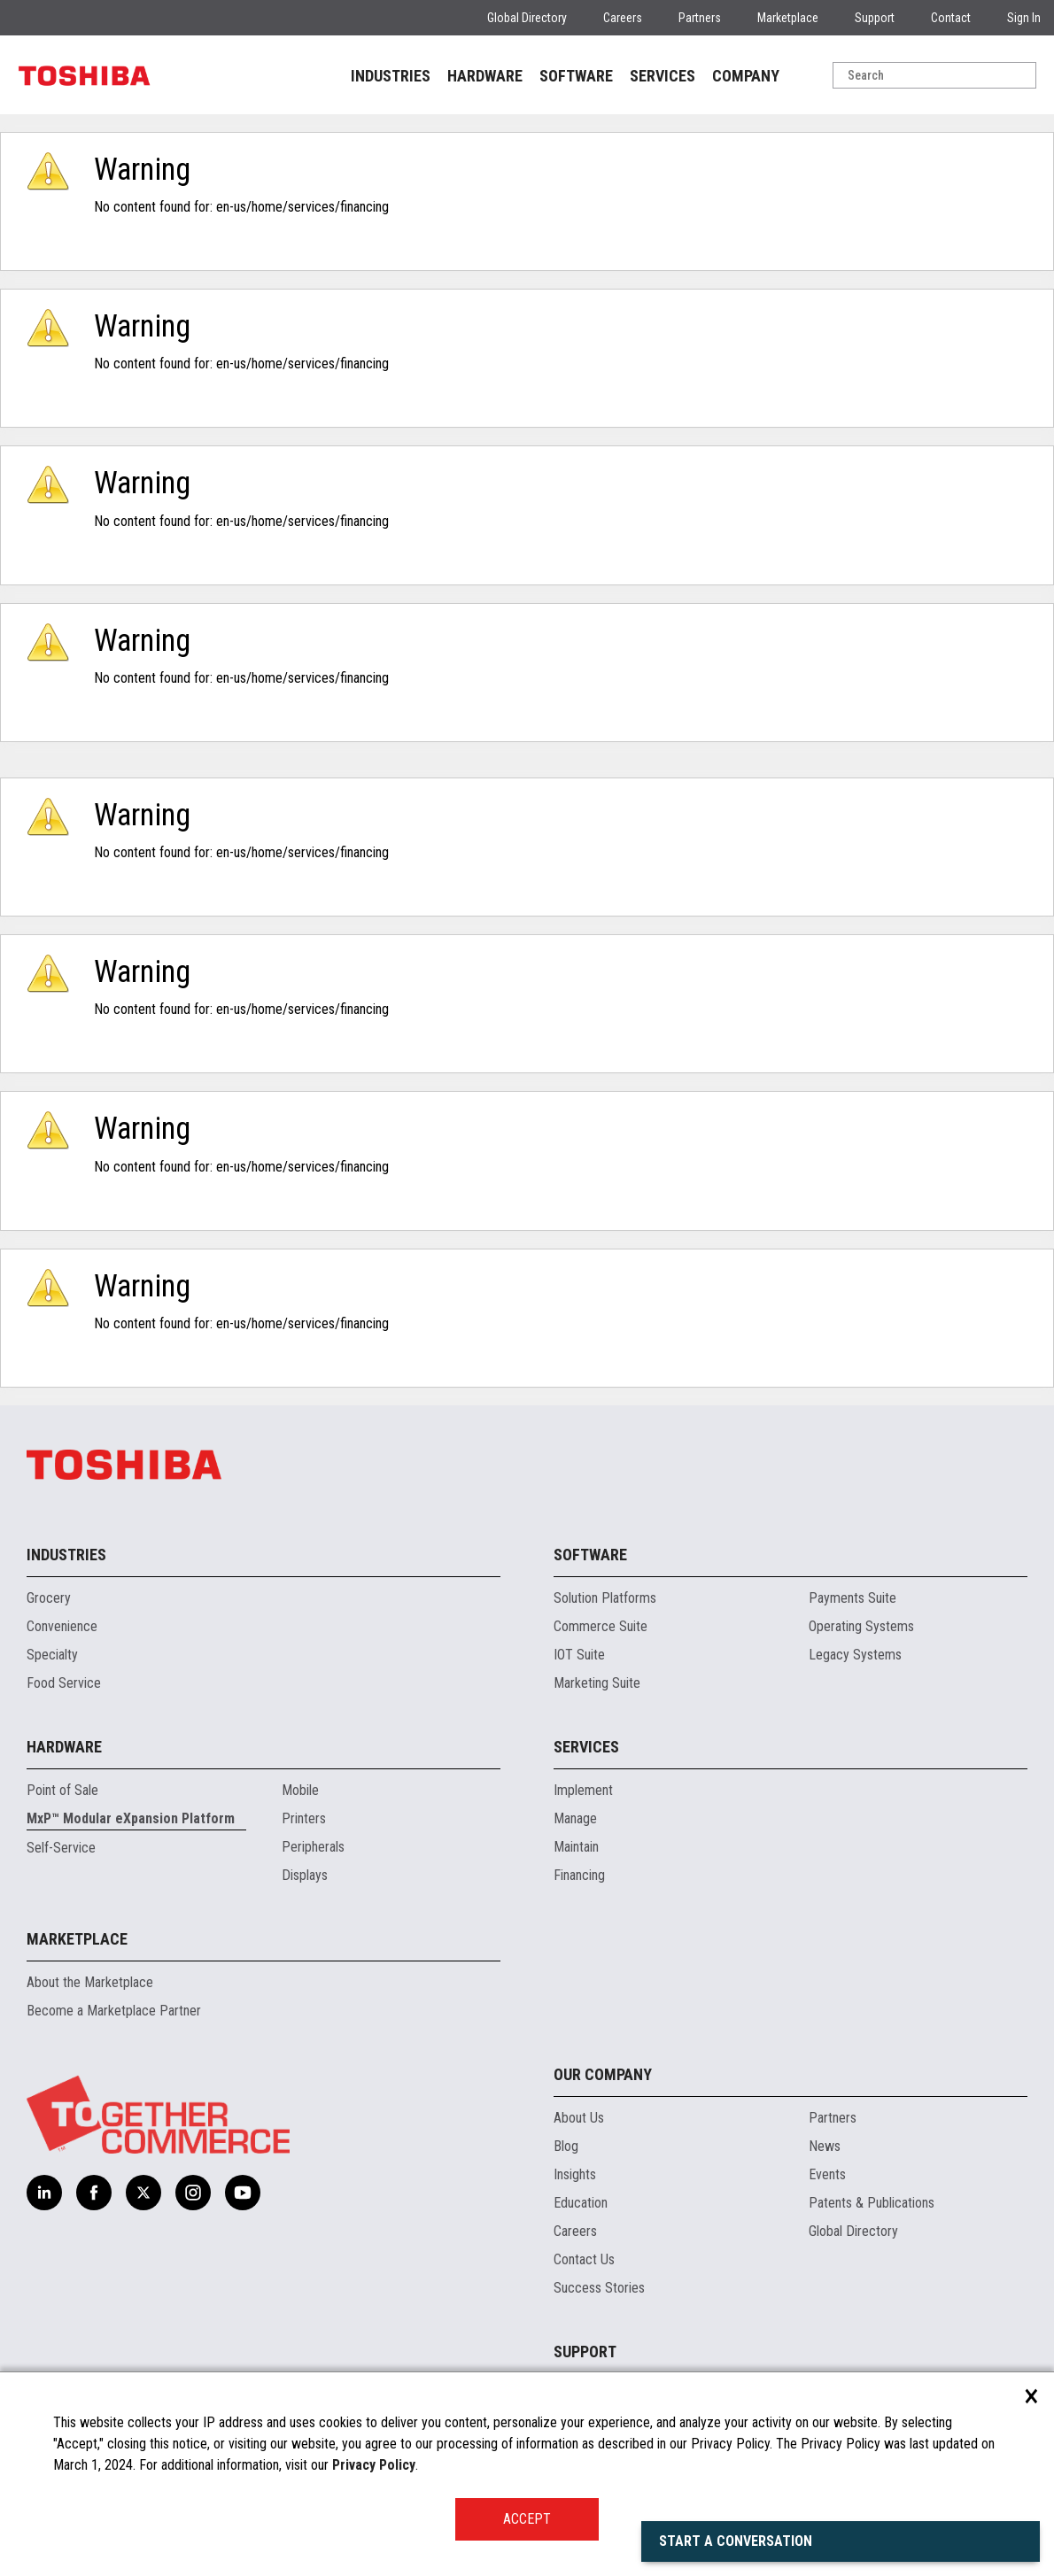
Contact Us (584, 2259)
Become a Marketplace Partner (114, 2010)
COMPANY (745, 75)
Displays (305, 1875)
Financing (579, 1875)
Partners (699, 18)
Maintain (576, 1846)
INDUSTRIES (390, 75)
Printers (304, 1818)
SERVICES (662, 75)
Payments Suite (852, 1598)
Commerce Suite (600, 1626)
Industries (66, 1554)
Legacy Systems (855, 1654)
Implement (583, 1790)
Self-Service (61, 1847)
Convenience (62, 1626)
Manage (575, 1818)
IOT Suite (579, 1654)
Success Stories (599, 2287)
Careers (622, 18)
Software (590, 1554)
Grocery (49, 1598)
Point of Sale (62, 1790)
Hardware (64, 1746)
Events (827, 2174)
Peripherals (313, 1846)
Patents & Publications (871, 2202)
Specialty (52, 1654)
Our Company (603, 2074)
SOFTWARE (576, 75)
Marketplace (787, 18)
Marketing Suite (597, 1683)
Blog (566, 2146)
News (825, 2146)
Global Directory (527, 18)
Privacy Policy (373, 2464)
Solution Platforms (605, 1598)
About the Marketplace (90, 1982)
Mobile (300, 1790)
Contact (951, 18)
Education (581, 2202)
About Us (579, 2117)
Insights (575, 2174)
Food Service (64, 1683)
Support (875, 18)
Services (586, 1746)
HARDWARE (485, 75)
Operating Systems (861, 1626)
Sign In (1024, 18)
